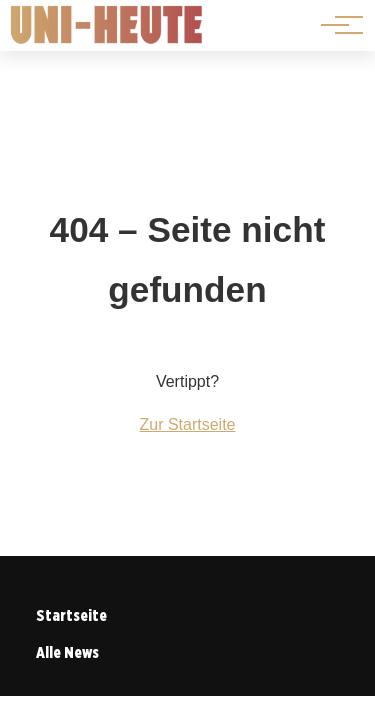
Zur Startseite (187, 424)
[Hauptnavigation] (335, 25)
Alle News (67, 652)
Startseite (71, 615)
